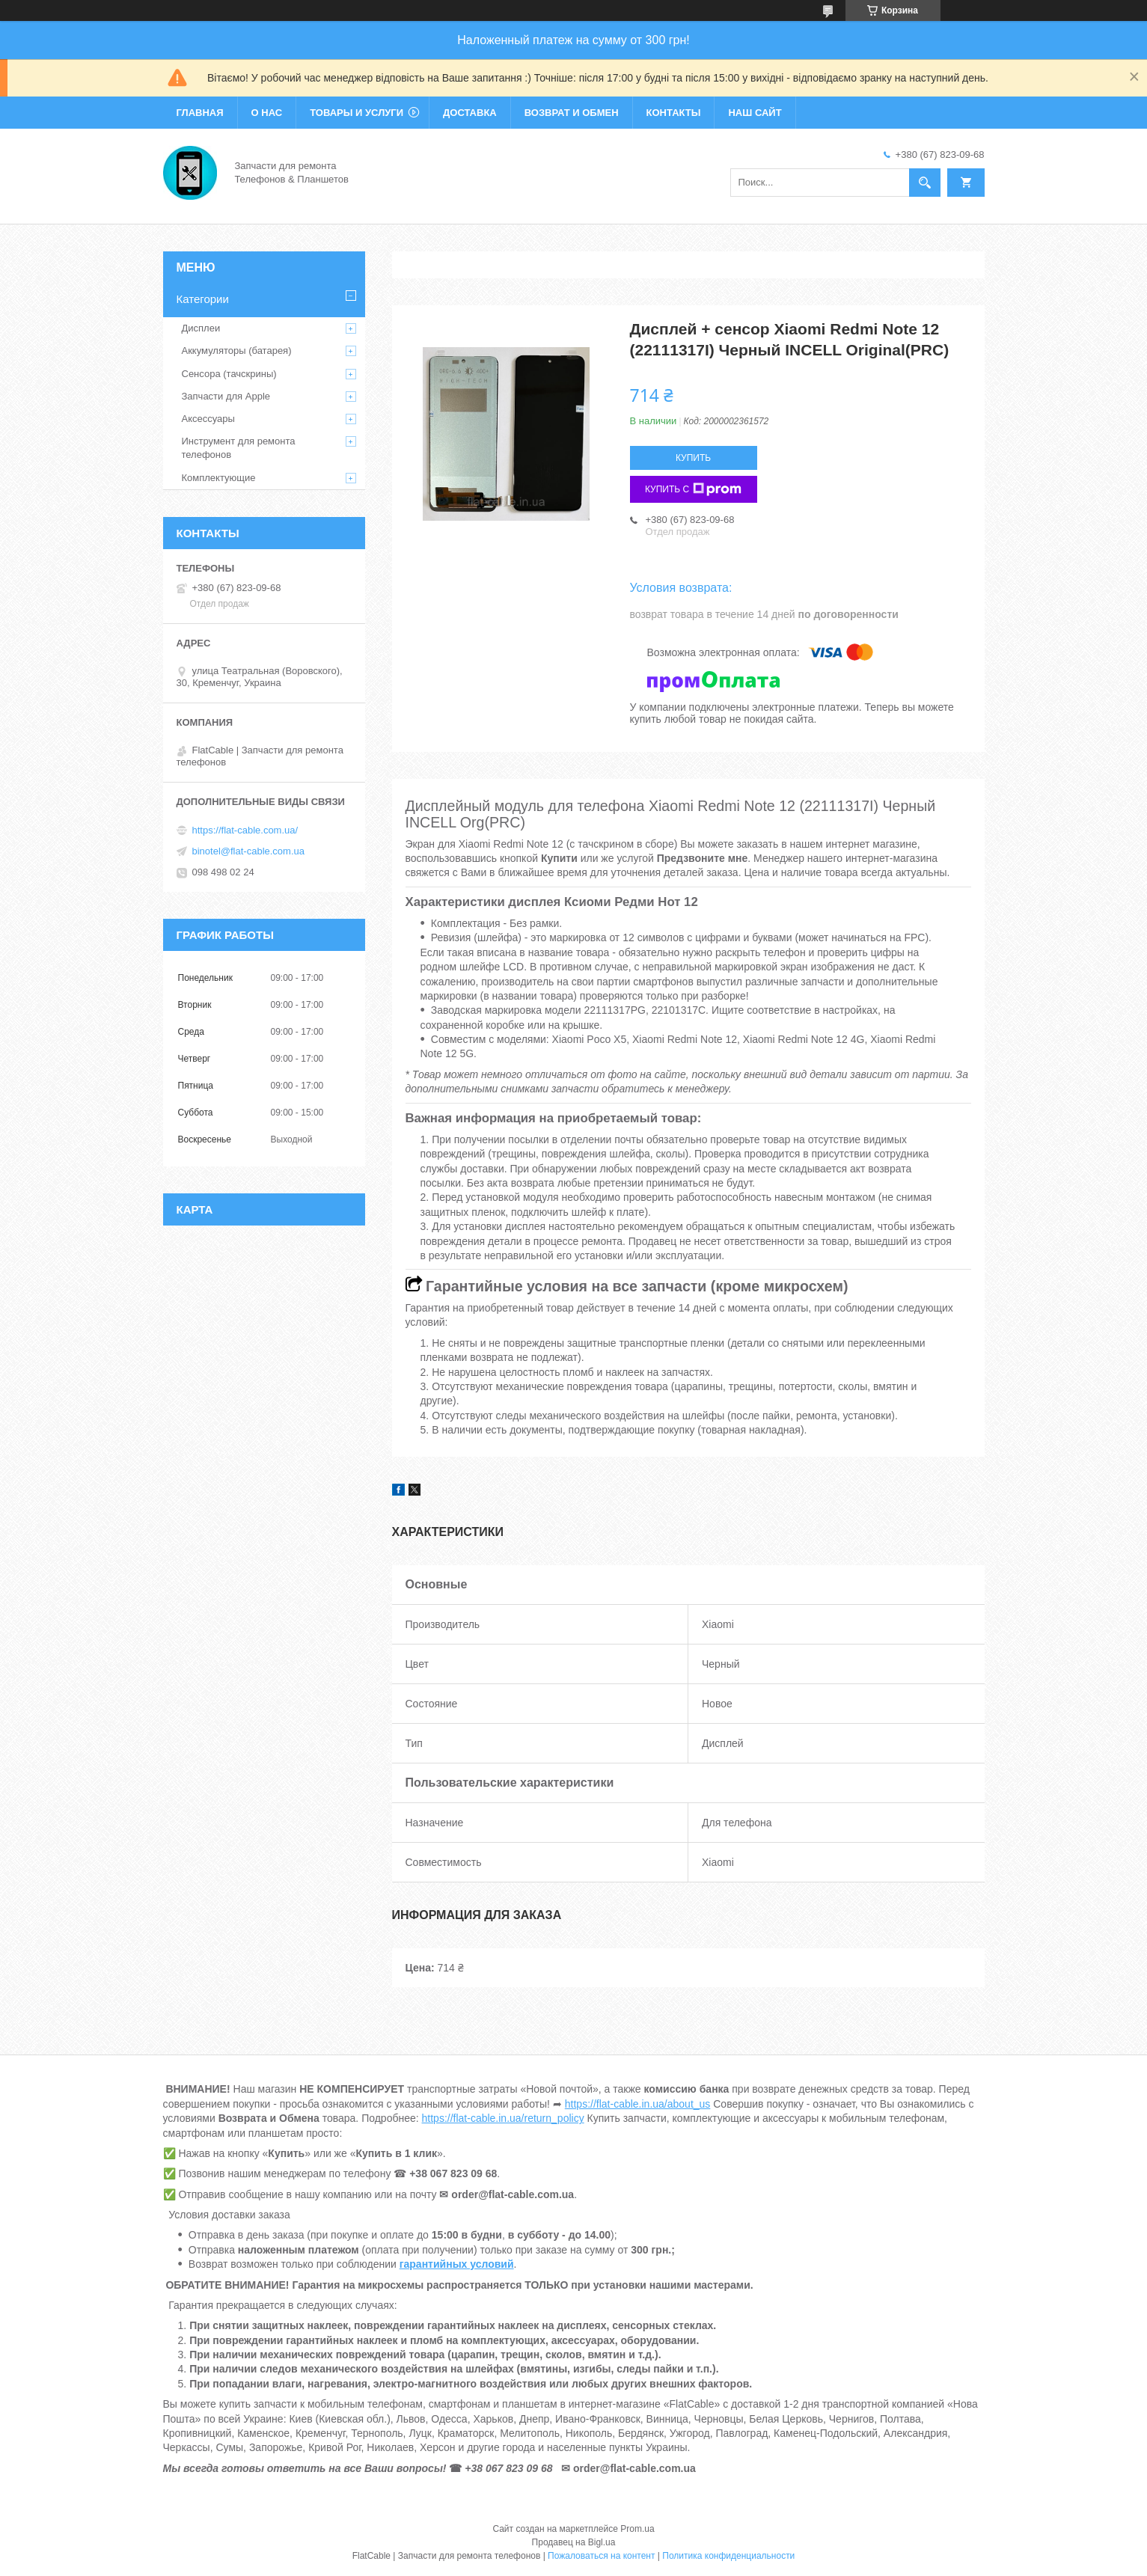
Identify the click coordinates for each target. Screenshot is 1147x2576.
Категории (203, 299)
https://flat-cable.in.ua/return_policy (503, 2118)
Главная (200, 112)
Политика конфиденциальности (728, 2556)
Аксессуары (208, 418)
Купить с (693, 489)
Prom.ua (637, 2529)
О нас (267, 112)
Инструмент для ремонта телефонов (239, 447)
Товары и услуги (356, 112)
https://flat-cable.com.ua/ (245, 830)
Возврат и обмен (571, 112)
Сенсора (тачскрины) (229, 373)
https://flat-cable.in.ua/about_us (638, 2104)
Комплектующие (219, 477)
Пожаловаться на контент (601, 2556)
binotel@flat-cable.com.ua (248, 851)
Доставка (470, 112)
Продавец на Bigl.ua (574, 2542)
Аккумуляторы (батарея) (237, 350)
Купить (693, 458)
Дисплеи (201, 328)
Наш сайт (754, 112)
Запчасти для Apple (226, 396)
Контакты (673, 112)
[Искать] (924, 182)
